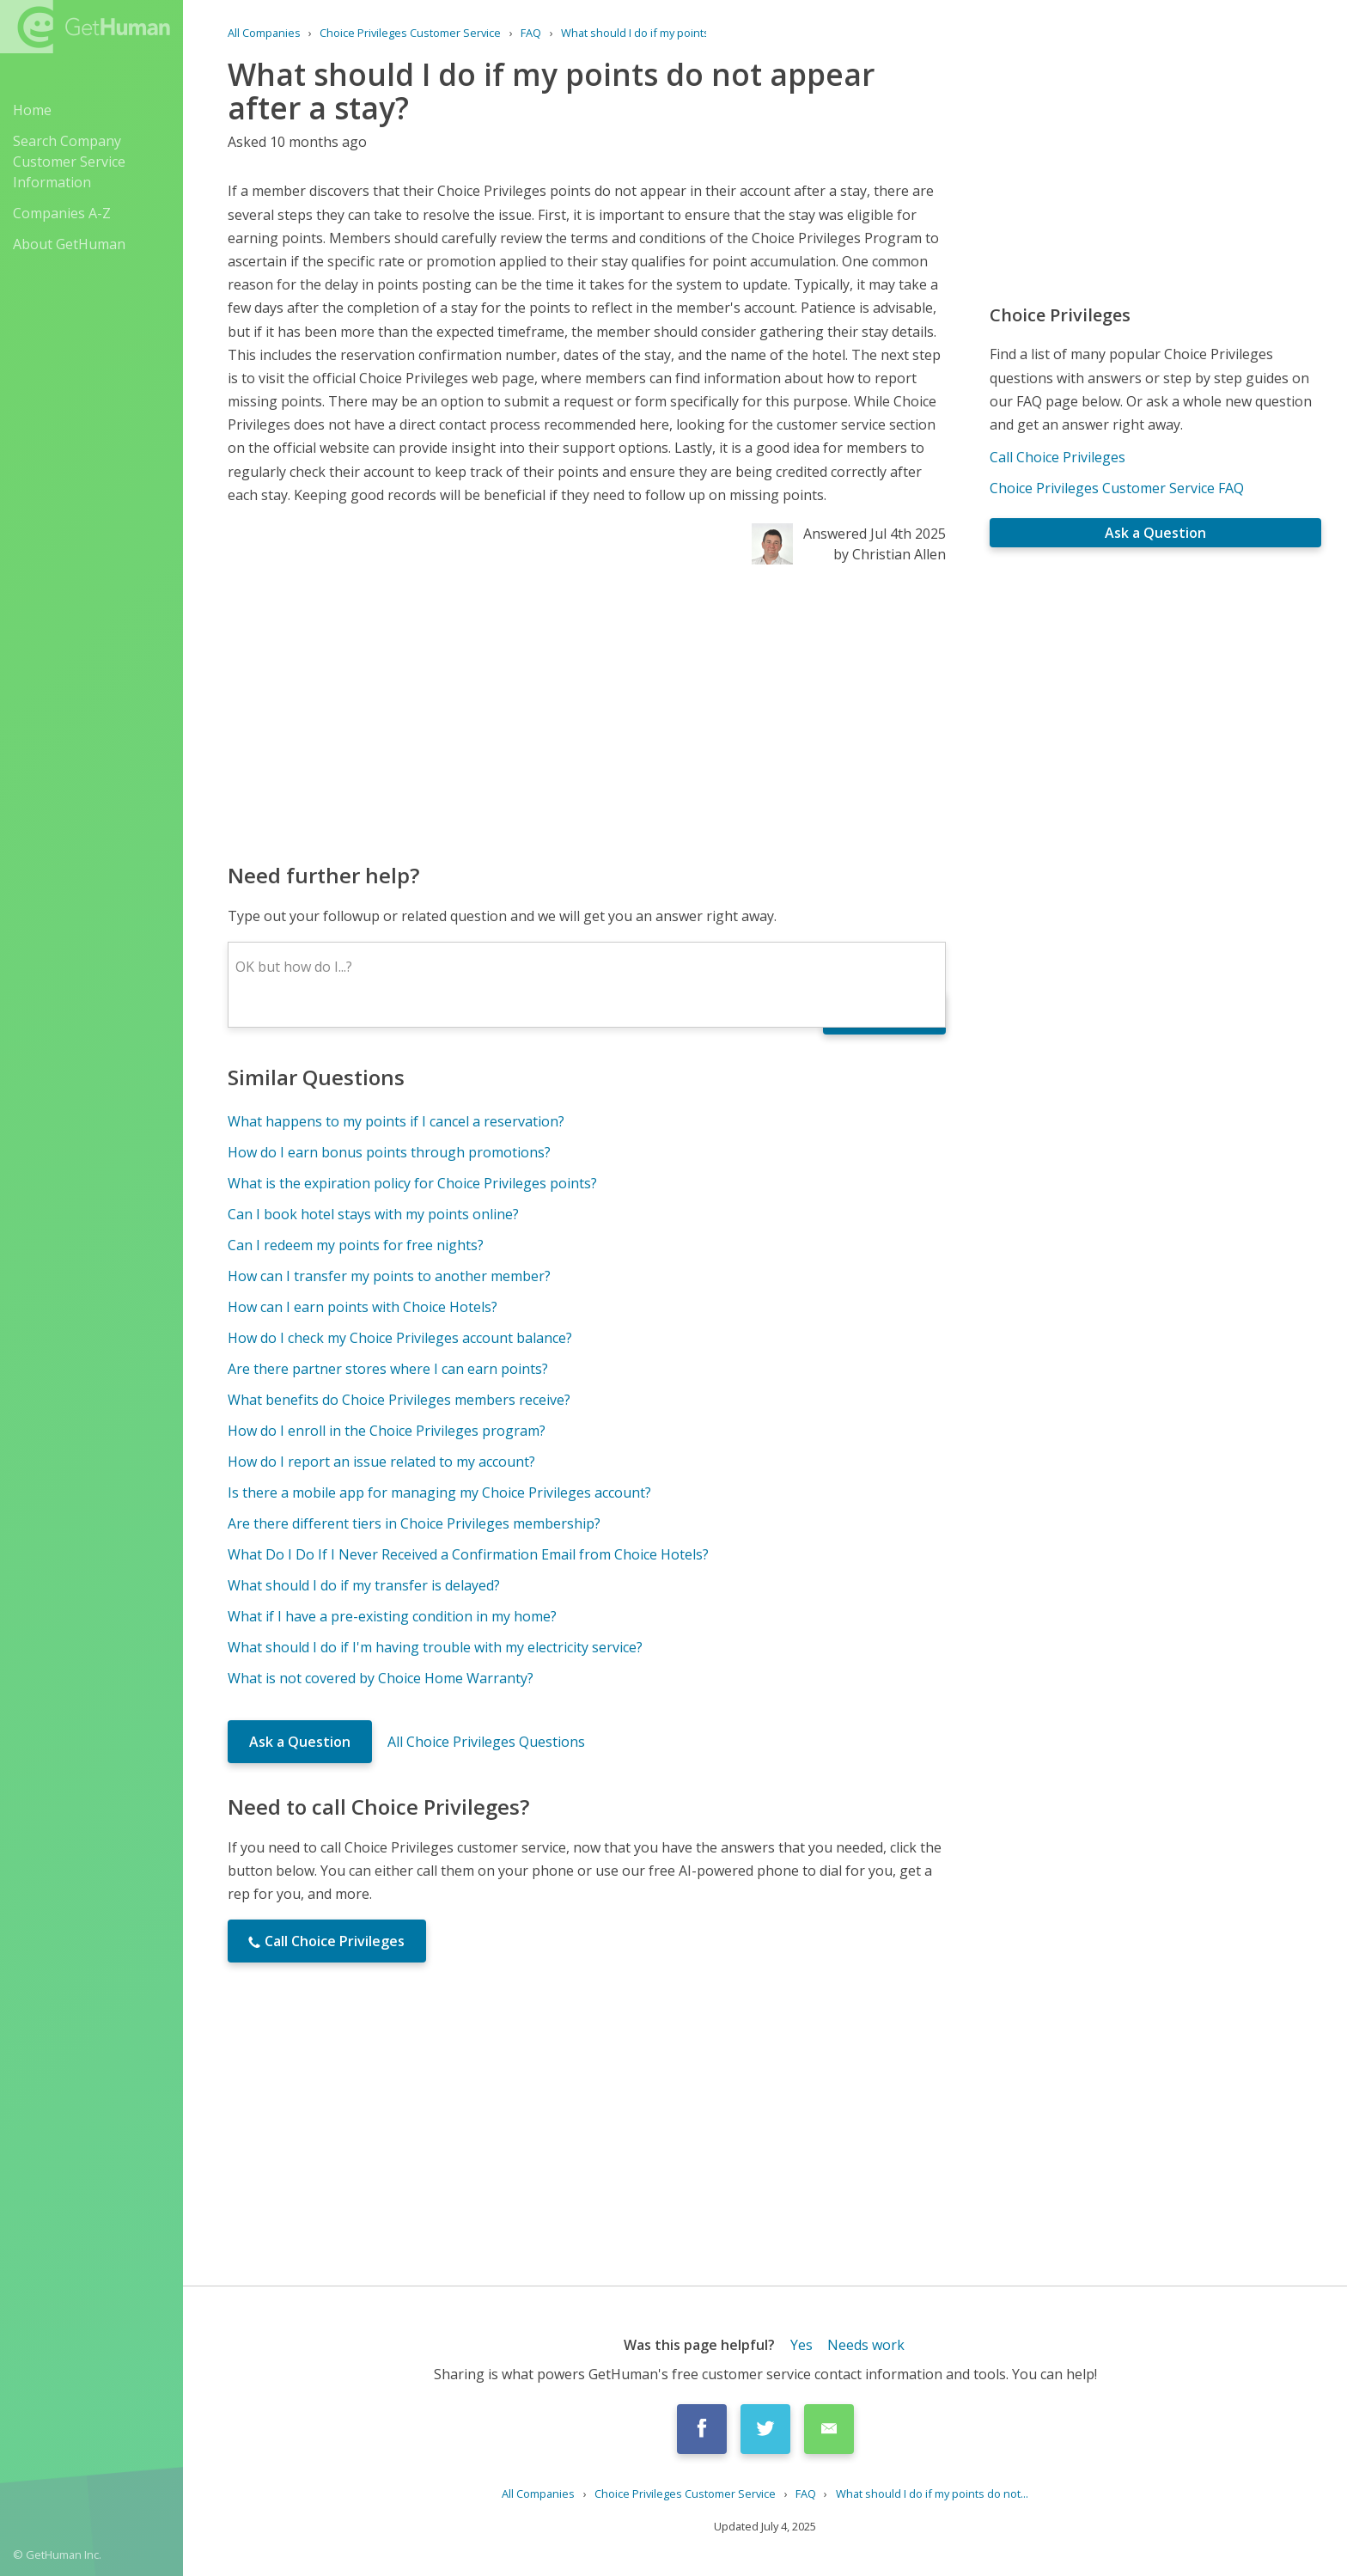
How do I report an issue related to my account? (381, 1461)
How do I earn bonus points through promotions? (389, 1152)
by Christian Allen (889, 554)
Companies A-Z (62, 213)
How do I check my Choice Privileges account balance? (400, 1337)
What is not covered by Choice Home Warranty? (380, 1678)
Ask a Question (299, 1741)
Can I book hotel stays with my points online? (373, 1214)
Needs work (866, 2344)
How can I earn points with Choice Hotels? (362, 1306)
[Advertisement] (587, 712)
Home (32, 110)
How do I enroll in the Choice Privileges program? (387, 1430)
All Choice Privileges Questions (486, 1741)
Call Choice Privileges (1057, 457)
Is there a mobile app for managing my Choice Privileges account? (439, 1492)
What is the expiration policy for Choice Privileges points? (412, 1183)
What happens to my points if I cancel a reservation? (396, 1121)
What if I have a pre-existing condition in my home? (392, 1616)
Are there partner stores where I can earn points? (388, 1368)
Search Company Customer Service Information (69, 161)
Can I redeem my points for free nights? (356, 1245)
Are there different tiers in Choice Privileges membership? (414, 1523)
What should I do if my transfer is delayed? (364, 1585)
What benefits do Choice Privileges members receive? (399, 1399)
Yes (801, 2344)
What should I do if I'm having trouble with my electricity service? (435, 1647)
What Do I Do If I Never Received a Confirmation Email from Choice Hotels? (468, 1554)
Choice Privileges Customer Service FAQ (1117, 488)
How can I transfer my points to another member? (389, 1276)
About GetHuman (69, 244)
